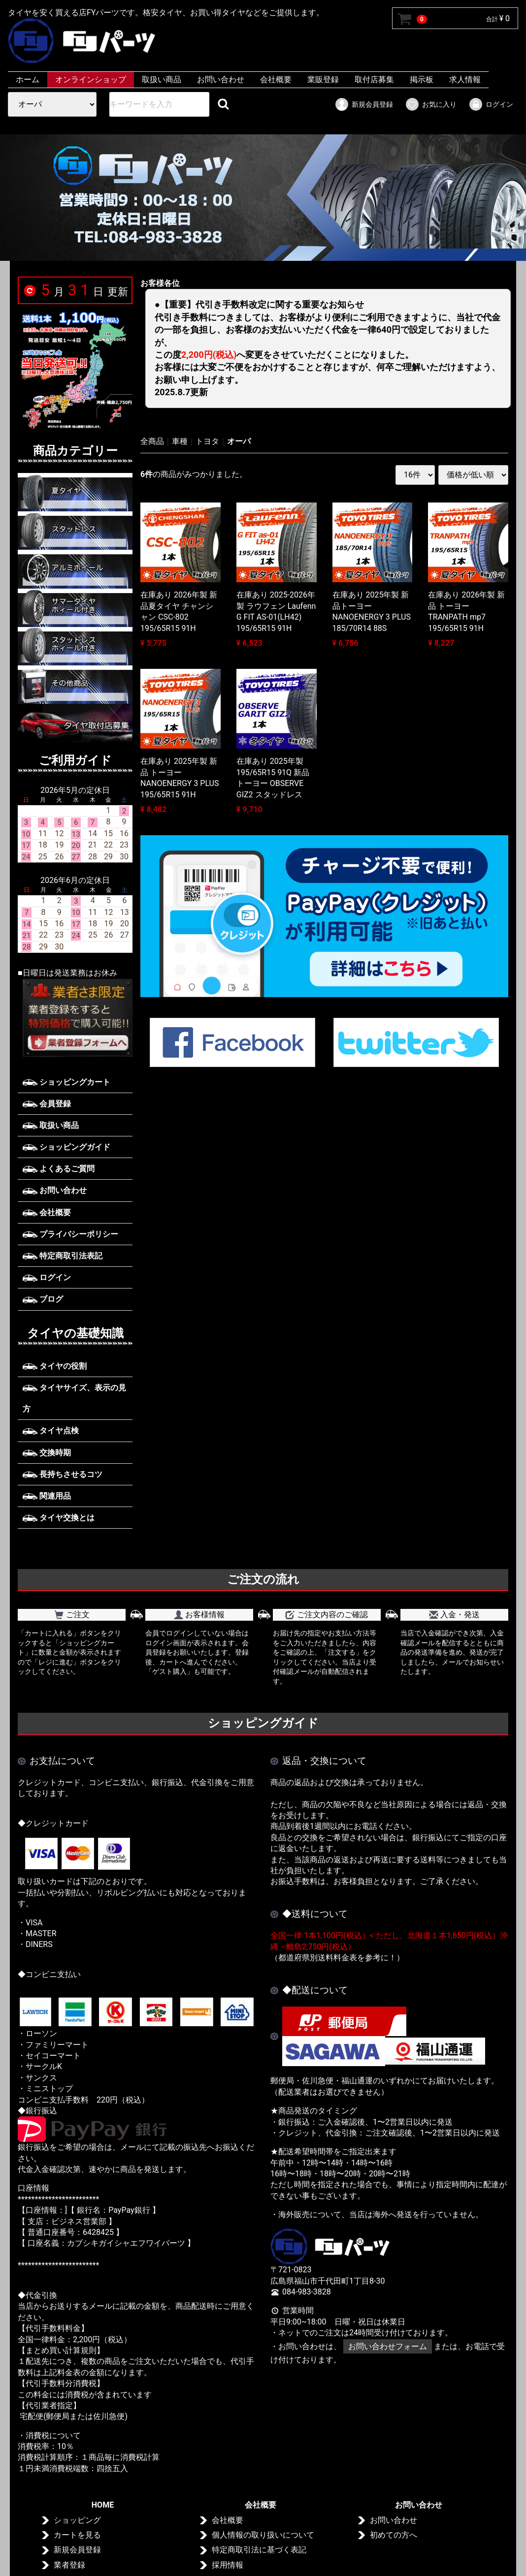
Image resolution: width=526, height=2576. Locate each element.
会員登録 (47, 1103)
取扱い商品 (161, 79)
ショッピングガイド (66, 1147)
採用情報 (227, 2565)
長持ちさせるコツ (62, 1474)
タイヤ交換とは (59, 1517)
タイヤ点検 (51, 1430)
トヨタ (207, 441)
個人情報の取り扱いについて (263, 2535)
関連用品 (47, 1496)
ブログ (43, 1299)
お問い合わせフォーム (387, 2346)
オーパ (239, 441)
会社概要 (276, 79)
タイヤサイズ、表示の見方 (74, 1398)
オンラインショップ (90, 79)
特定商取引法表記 (62, 1255)
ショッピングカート (66, 1082)
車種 (180, 441)
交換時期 (47, 1452)
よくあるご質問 (59, 1168)
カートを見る (77, 2535)
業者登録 (69, 2565)
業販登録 (323, 79)
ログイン (490, 104)
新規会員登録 (363, 104)
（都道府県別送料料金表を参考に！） (337, 1957)
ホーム (27, 79)
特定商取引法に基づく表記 (259, 2550)
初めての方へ (393, 2535)
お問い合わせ (220, 79)
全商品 (152, 441)
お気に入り (431, 104)
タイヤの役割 (55, 1366)
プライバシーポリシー (70, 1234)
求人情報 (465, 79)
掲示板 (421, 79)
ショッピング (77, 2520)
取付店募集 (374, 79)
